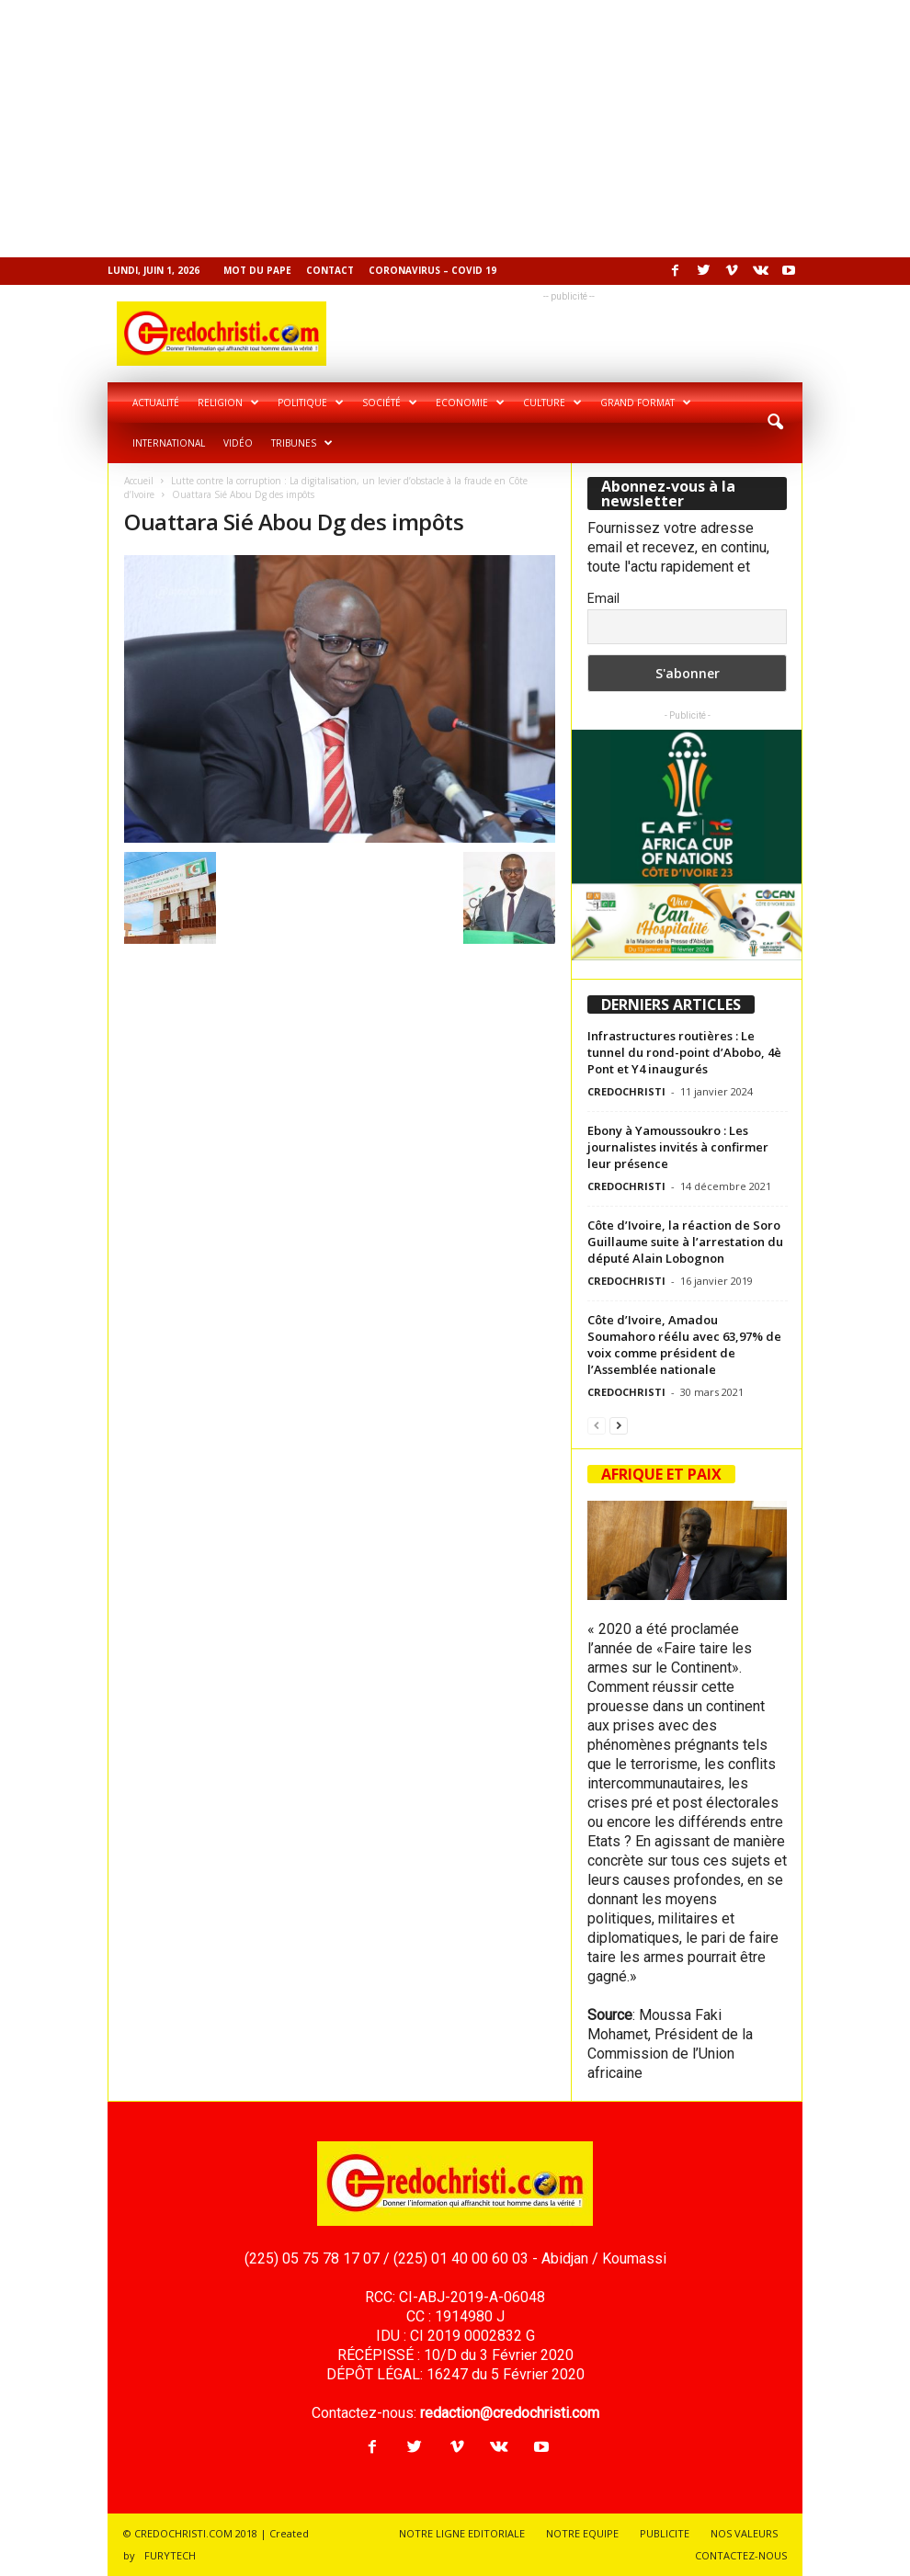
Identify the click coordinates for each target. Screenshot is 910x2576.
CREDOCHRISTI (626, 1091)
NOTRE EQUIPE (582, 2533)
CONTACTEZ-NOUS (741, 2555)
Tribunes (302, 443)
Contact (330, 270)
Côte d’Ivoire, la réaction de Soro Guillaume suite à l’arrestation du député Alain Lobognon (685, 1241)
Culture (552, 402)
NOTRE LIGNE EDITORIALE (462, 2533)
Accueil (139, 480)
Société (389, 402)
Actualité (155, 402)
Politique (311, 402)
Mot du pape (257, 270)
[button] (775, 423)
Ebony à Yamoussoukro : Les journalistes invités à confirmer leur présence (677, 1147)
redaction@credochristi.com (509, 2413)
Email (603, 598)
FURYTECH (170, 2555)
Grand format (645, 402)
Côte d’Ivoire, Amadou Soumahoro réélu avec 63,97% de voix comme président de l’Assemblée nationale (684, 1344)
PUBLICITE (664, 2533)
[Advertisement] (455, 128)
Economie (470, 402)
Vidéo (238, 443)
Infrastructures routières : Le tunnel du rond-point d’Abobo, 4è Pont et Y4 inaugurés (684, 1052)
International (168, 443)
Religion (228, 402)
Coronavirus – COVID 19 (432, 270)
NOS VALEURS (744, 2533)
